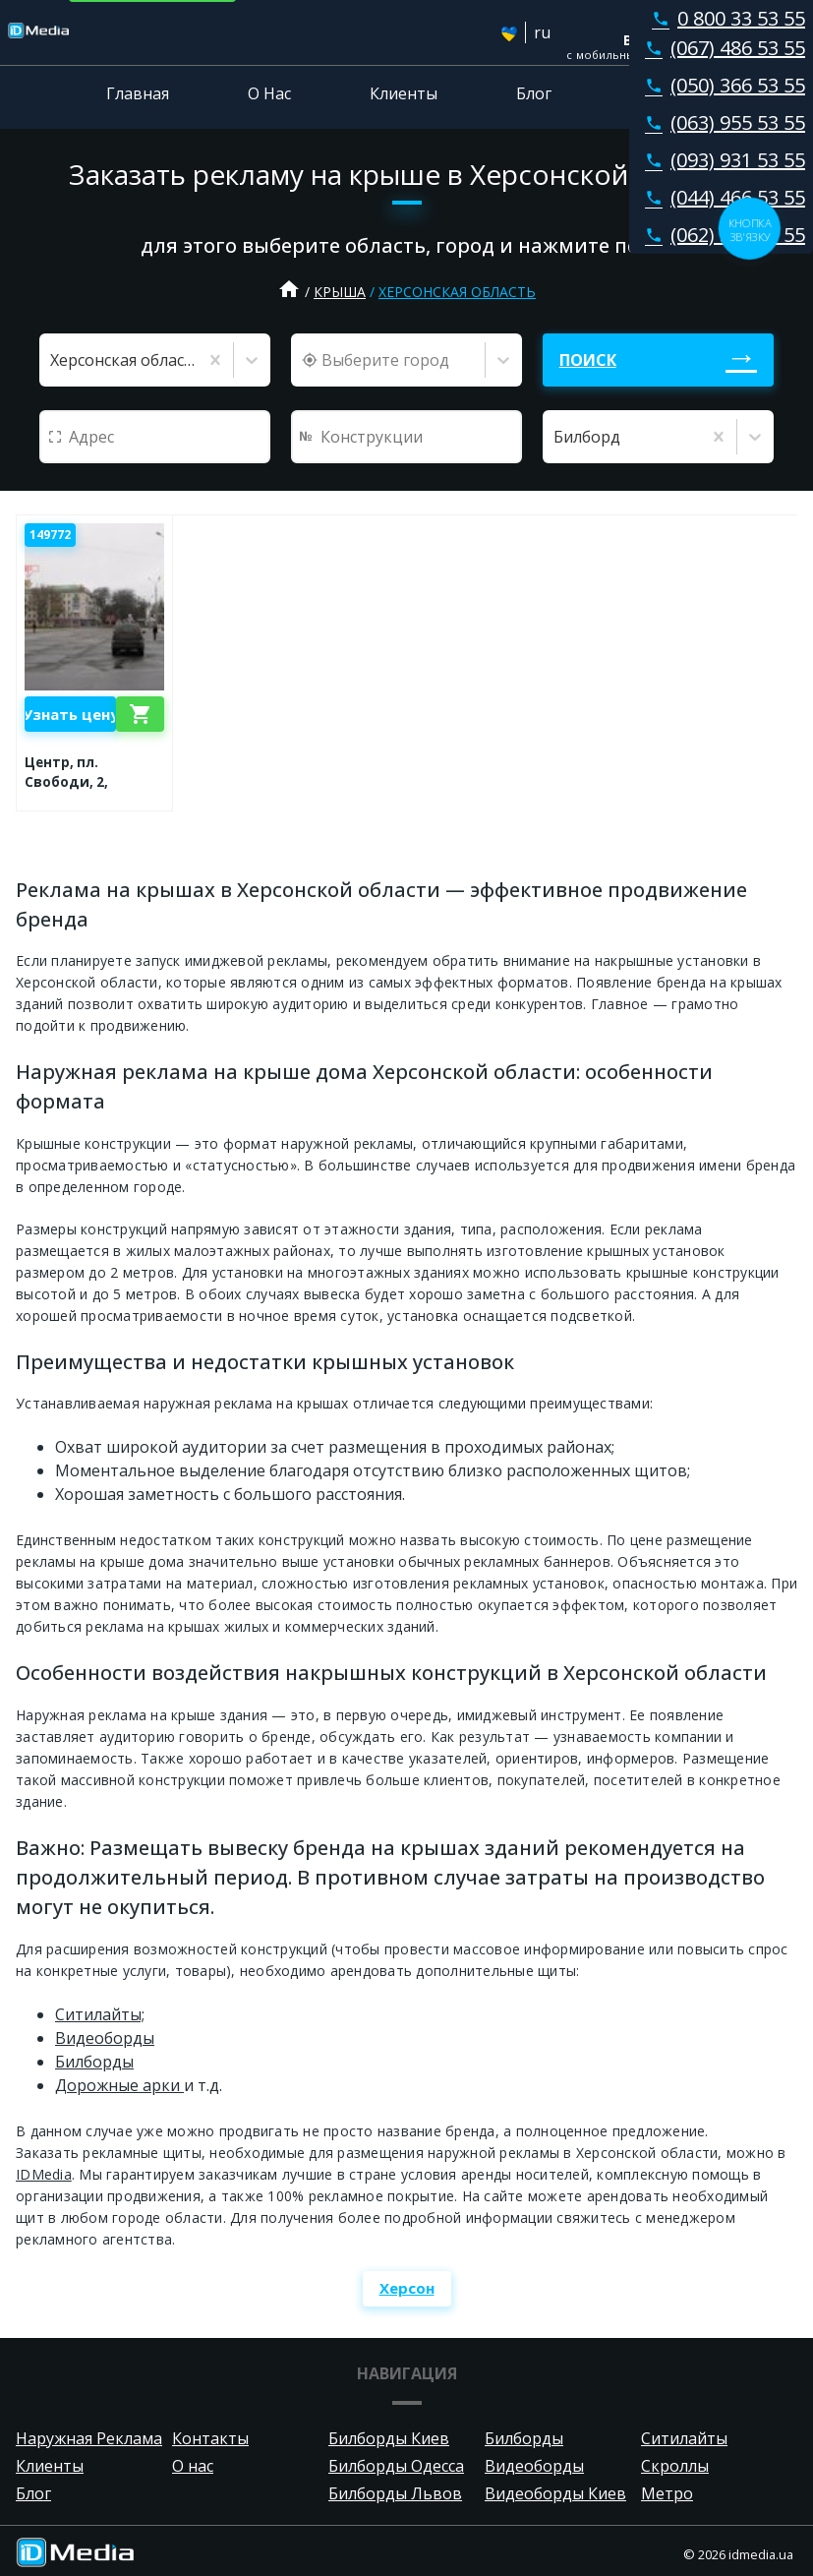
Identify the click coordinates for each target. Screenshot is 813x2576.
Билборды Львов (395, 2493)
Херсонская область (457, 291)
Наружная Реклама (89, 2438)
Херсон (407, 2288)
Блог (534, 93)
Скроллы (675, 2466)
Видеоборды (104, 2038)
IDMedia (44, 2174)
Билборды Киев (388, 2438)
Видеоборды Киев (555, 2493)
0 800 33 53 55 (724, 18)
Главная (137, 93)
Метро (667, 2493)
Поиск (587, 360)
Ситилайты (684, 2438)
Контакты (668, 93)
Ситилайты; (100, 2014)
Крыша (340, 291)
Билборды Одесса (396, 2466)
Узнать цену (70, 714)
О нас (192, 2466)
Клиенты (403, 93)
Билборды (94, 2061)
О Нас (269, 93)
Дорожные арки (119, 2085)
